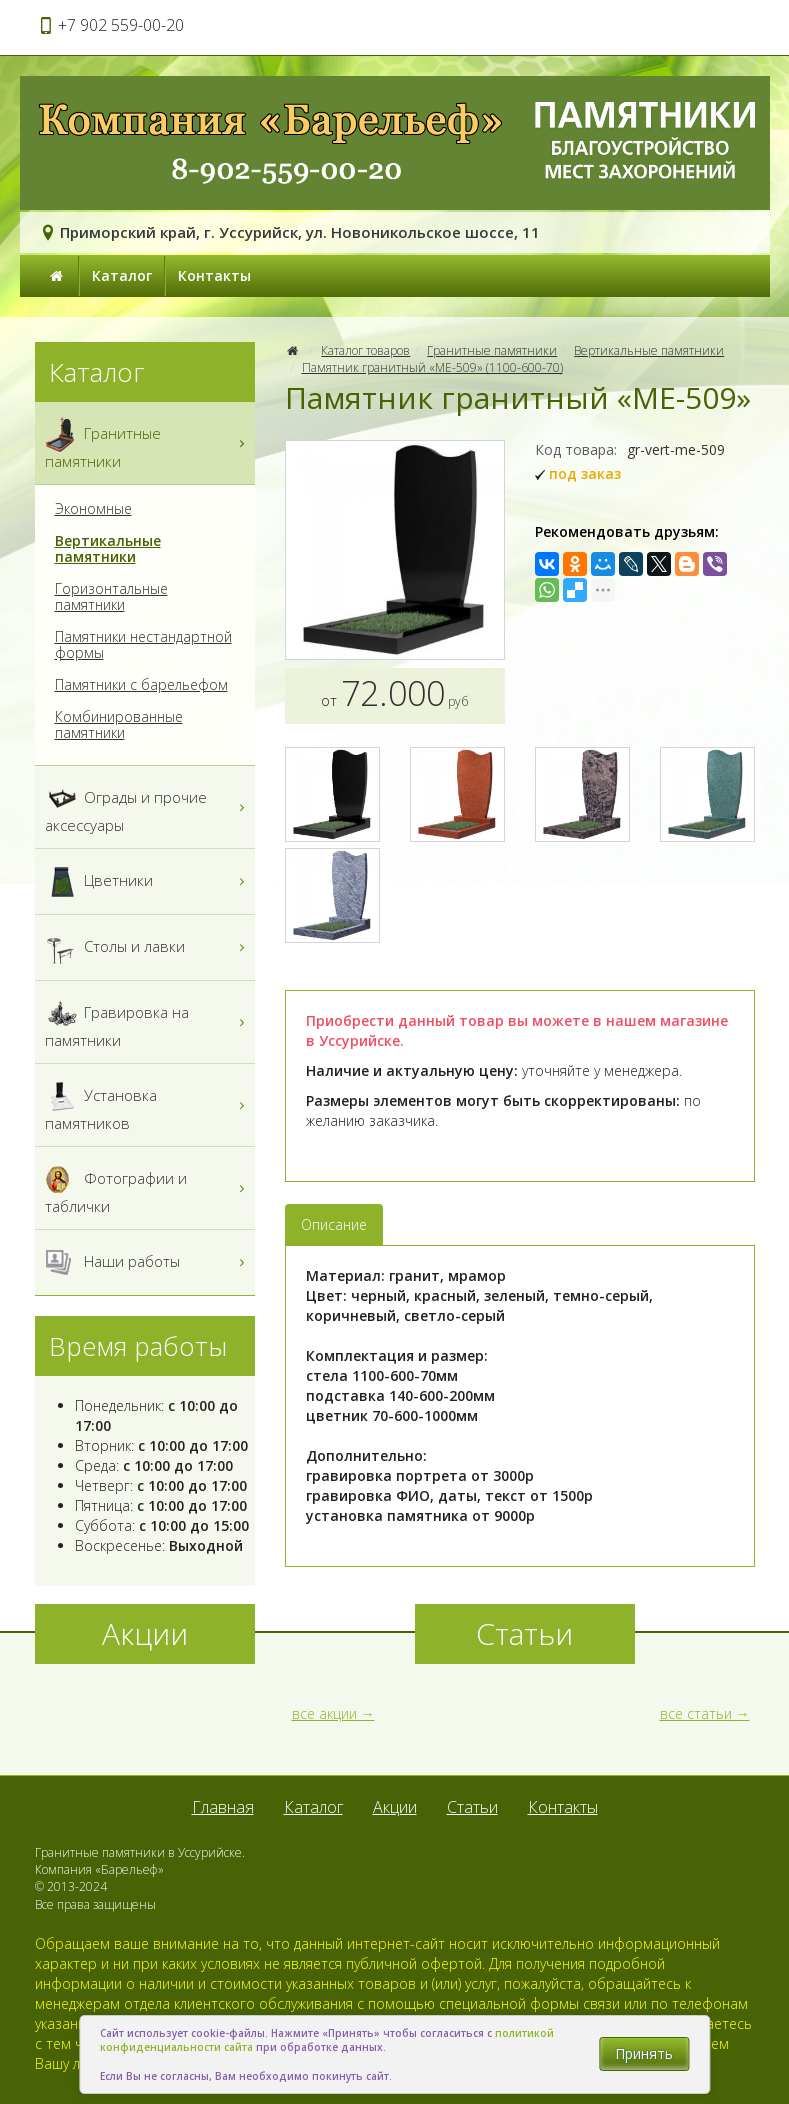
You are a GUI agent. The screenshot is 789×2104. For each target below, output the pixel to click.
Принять (644, 2053)
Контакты (214, 275)
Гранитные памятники (492, 350)
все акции (324, 1713)
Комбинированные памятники (119, 725)
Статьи (472, 1807)
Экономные (93, 509)
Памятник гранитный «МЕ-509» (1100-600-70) (432, 367)
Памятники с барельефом (141, 685)
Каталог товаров (365, 350)
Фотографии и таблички (147, 1188)
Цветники (147, 881)
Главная (223, 1807)
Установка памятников (147, 1105)
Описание (334, 1224)
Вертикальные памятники (649, 350)
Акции (395, 1807)
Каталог (122, 275)
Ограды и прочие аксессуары (147, 807)
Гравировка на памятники (147, 1022)
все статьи (696, 1713)
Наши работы (147, 1262)
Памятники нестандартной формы (143, 645)
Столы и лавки (147, 947)
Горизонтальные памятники (111, 597)
